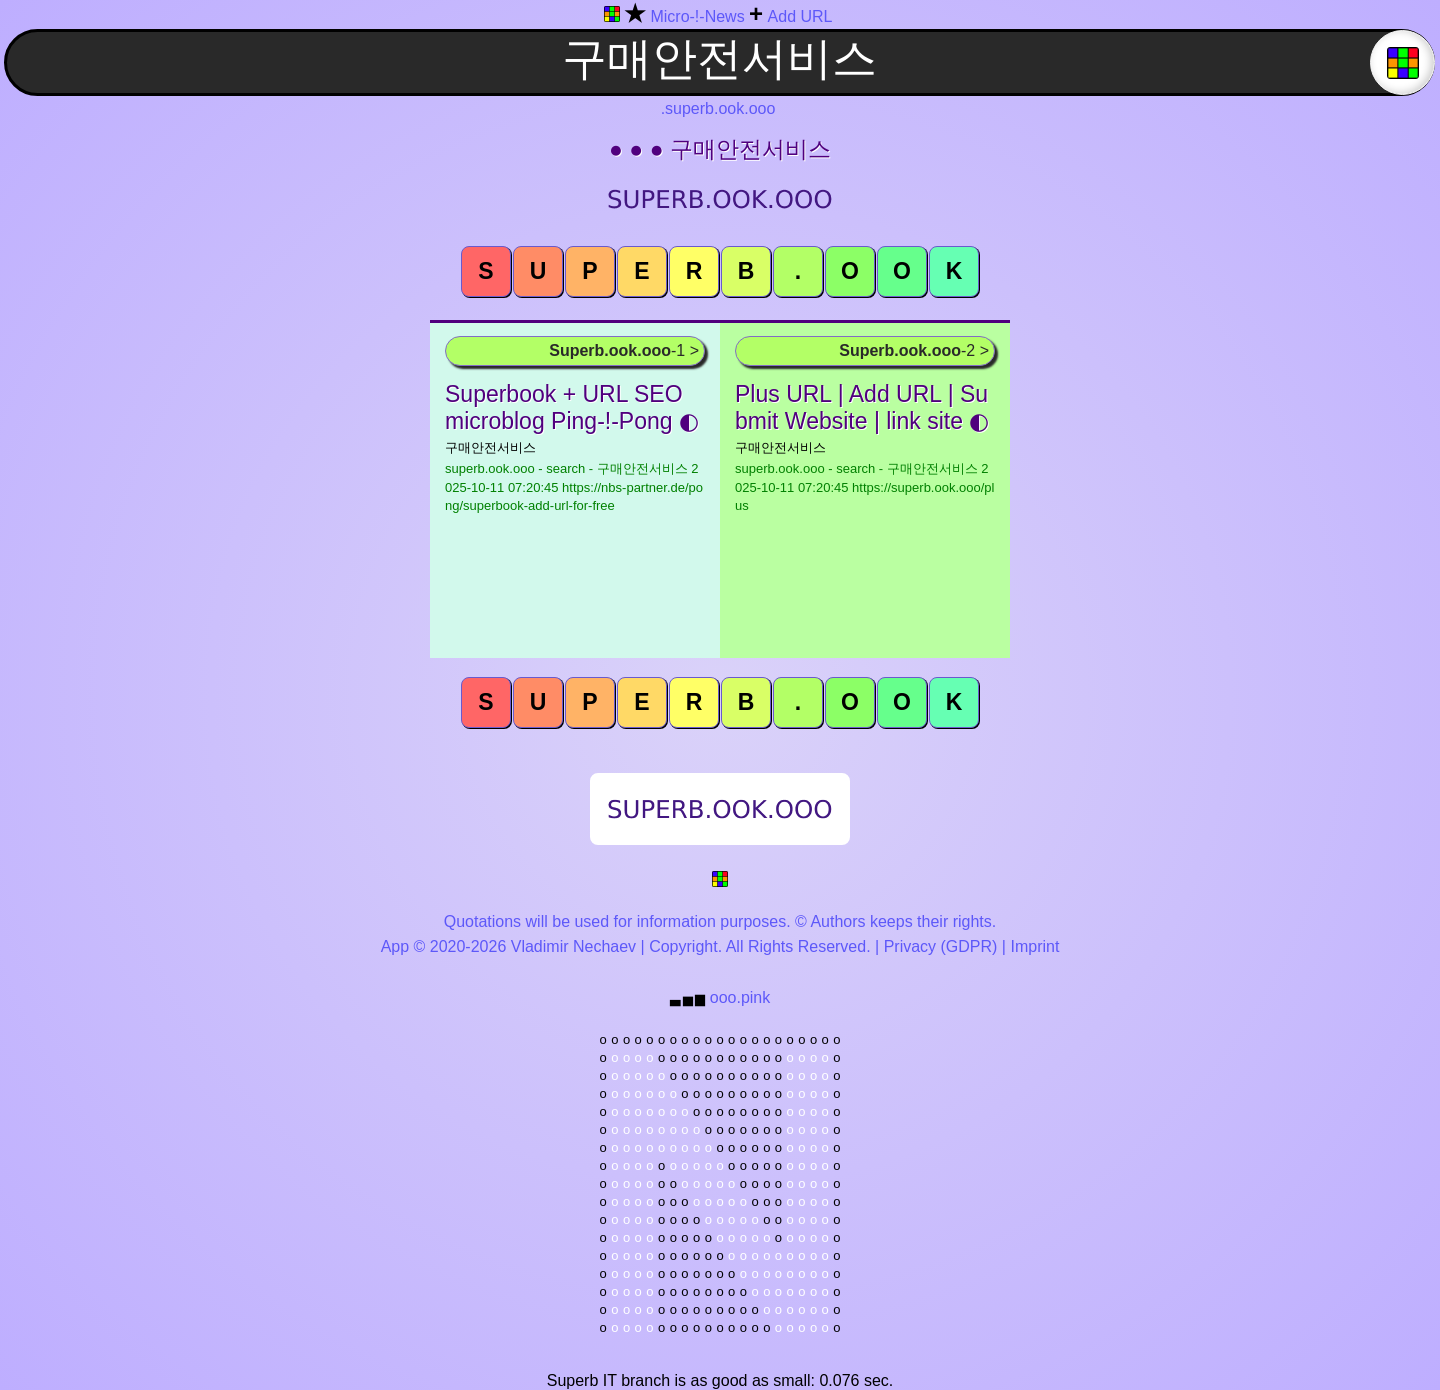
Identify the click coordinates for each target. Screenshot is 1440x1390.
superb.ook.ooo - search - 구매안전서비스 (574, 487)
